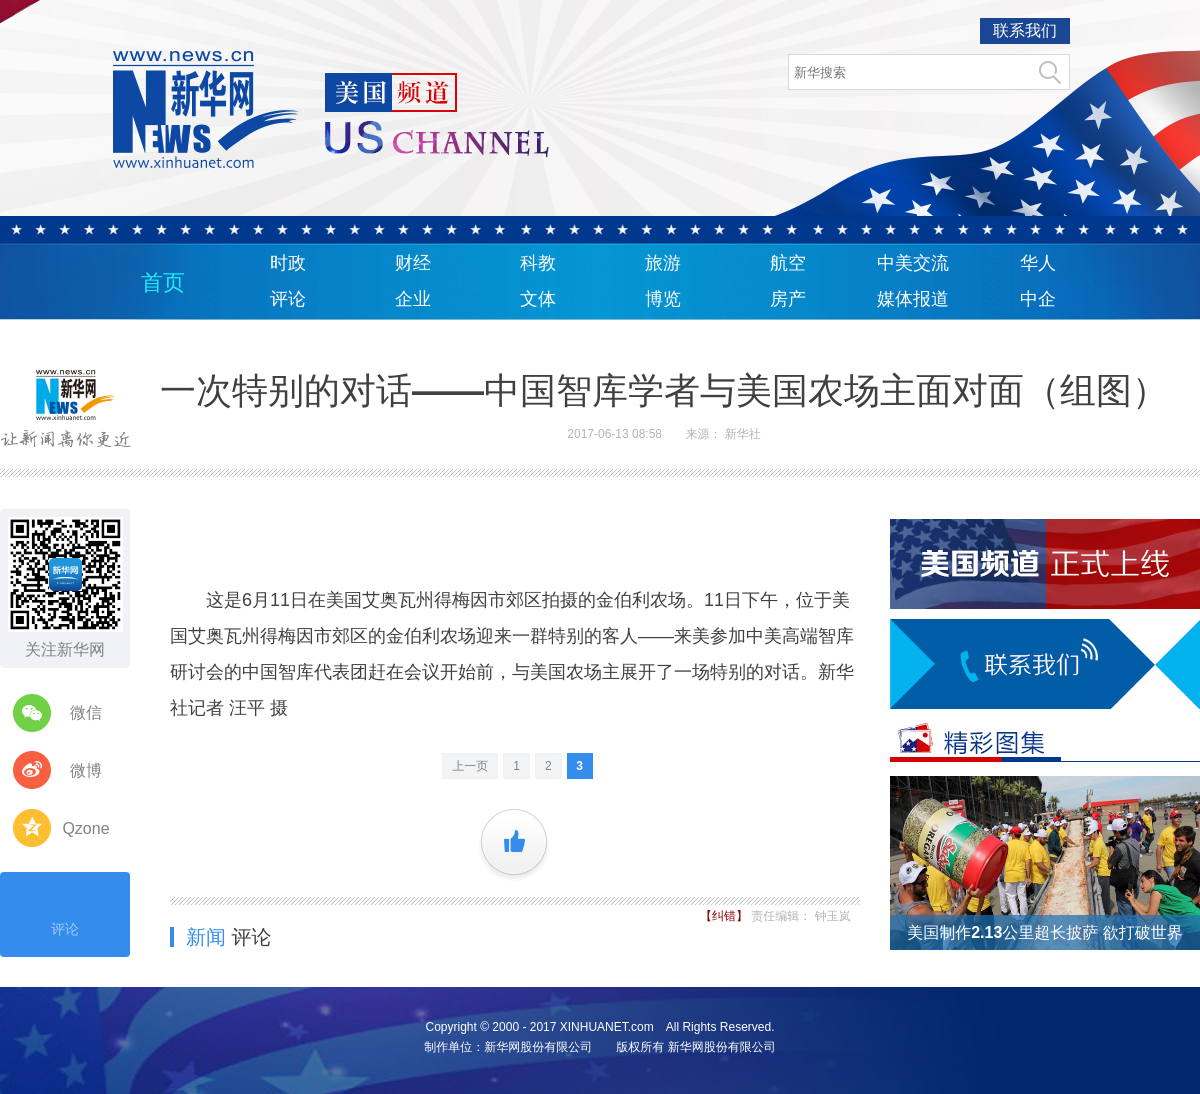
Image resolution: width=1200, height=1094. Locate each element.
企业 (413, 299)
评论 (288, 299)
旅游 (663, 263)
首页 (163, 282)
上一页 (470, 766)
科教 (538, 263)
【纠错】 (725, 916)
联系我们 (1025, 30)
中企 (1038, 299)
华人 (1038, 263)
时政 (288, 263)
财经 (413, 263)
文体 (538, 299)
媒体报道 (913, 299)
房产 (788, 299)
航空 (788, 263)
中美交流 (913, 263)
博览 (663, 299)
